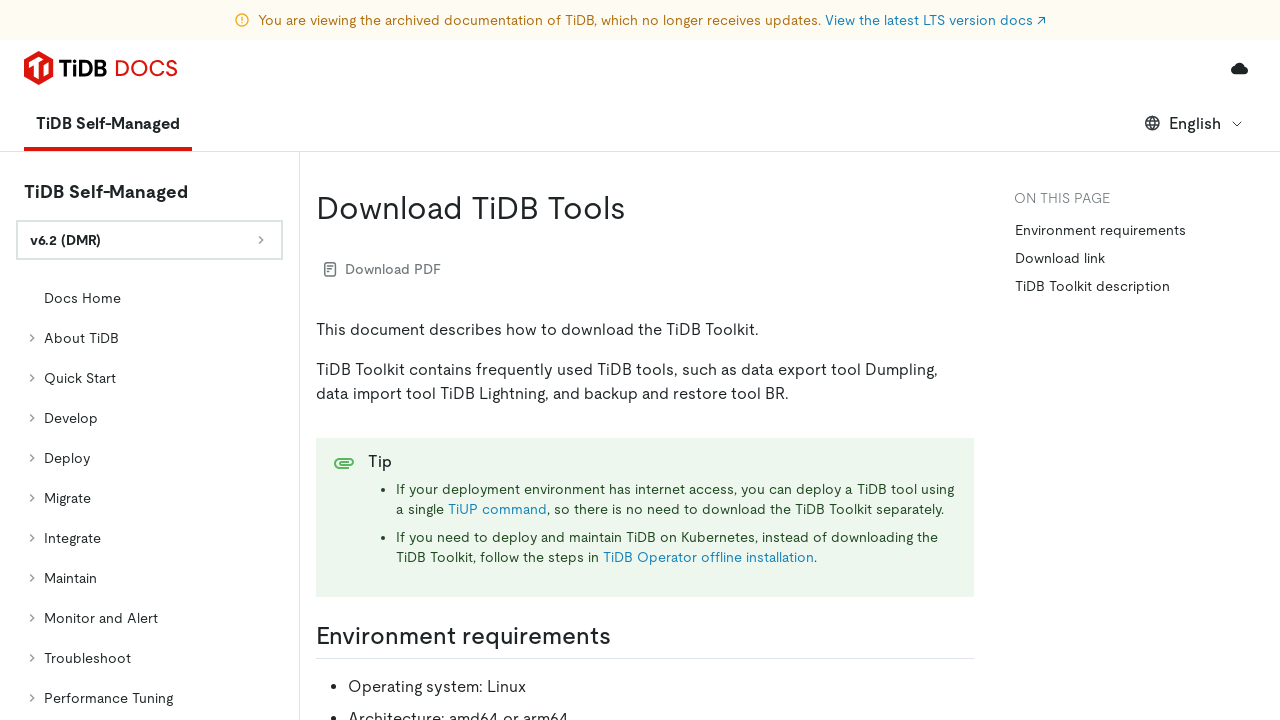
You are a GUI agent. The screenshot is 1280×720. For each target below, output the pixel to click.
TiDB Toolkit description (1092, 230)
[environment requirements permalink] (627, 580)
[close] (1241, 565)
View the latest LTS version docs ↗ (935, 20)
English (1194, 67)
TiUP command (497, 453)
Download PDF (382, 213)
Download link (1060, 202)
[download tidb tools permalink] (642, 152)
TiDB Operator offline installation (708, 501)
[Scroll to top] (1236, 498)
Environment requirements (1100, 174)
